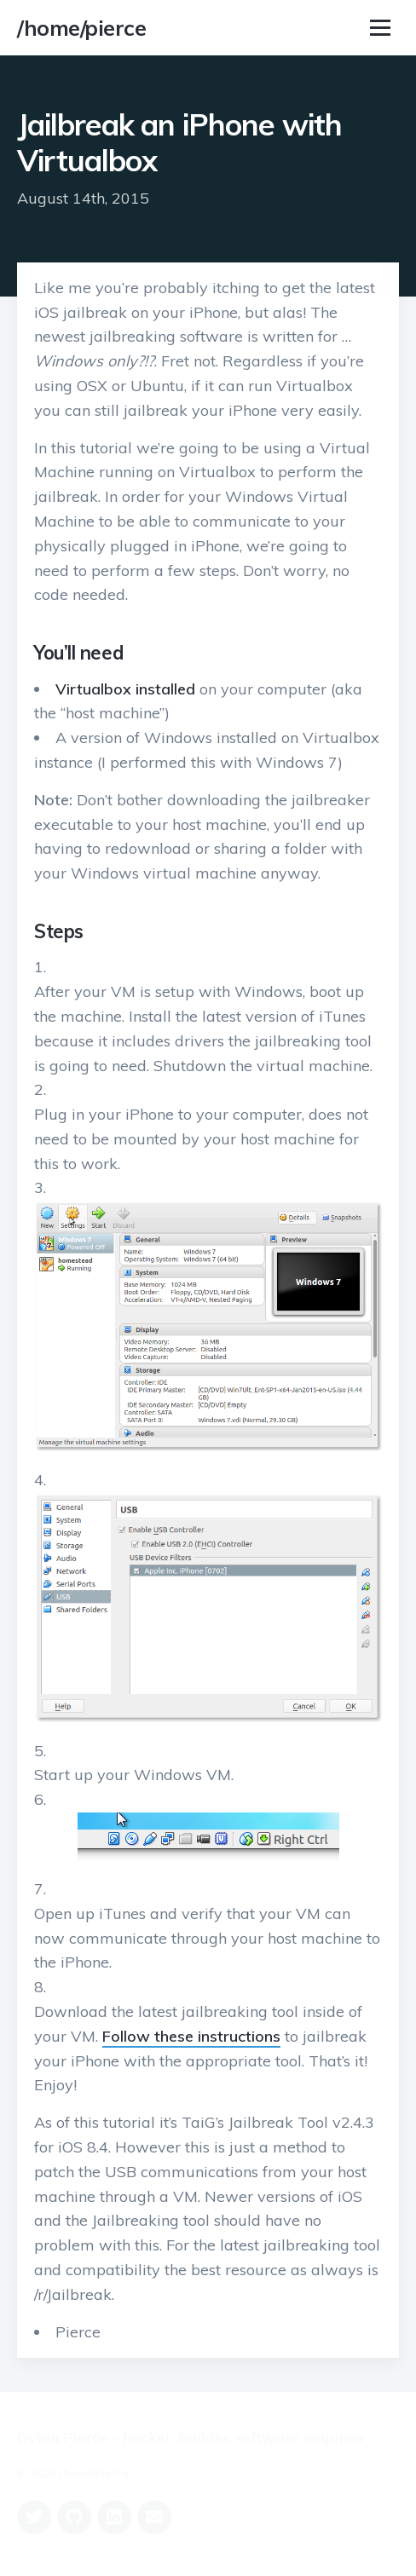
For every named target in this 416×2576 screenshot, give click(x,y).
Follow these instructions (191, 2036)
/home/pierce (81, 27)
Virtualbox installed (125, 689)
